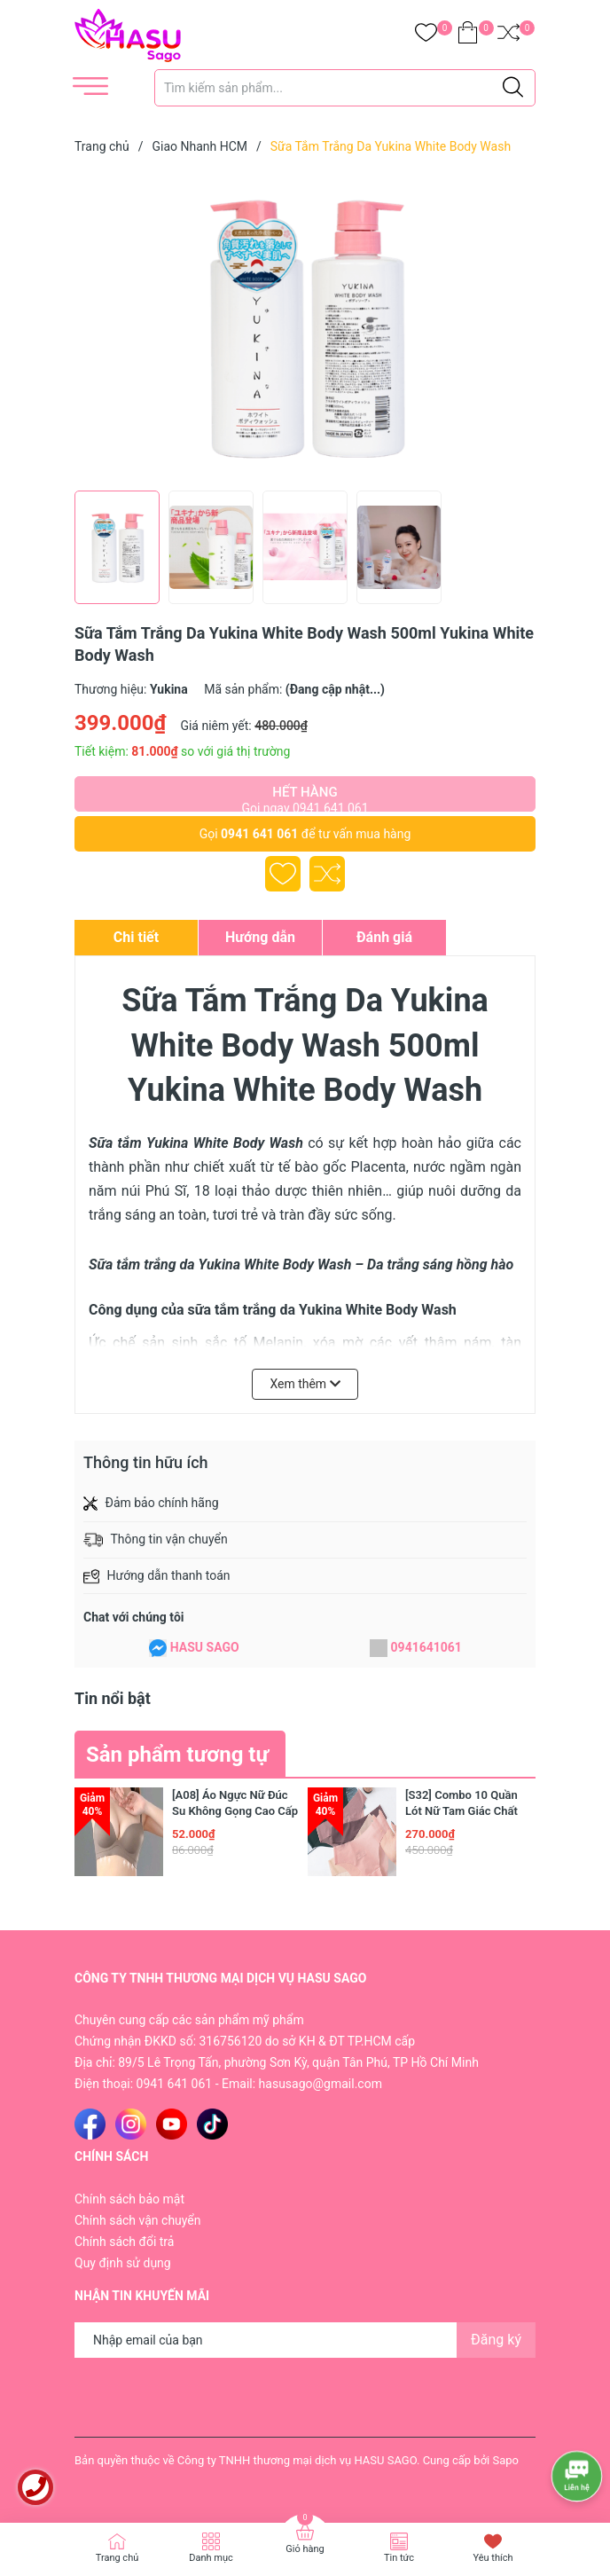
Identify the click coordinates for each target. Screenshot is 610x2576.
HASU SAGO (204, 1647)
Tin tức (399, 2558)
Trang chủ (117, 2558)
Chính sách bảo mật (129, 2199)
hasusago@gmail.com (320, 2084)
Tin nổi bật (112, 1698)
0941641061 (426, 1647)
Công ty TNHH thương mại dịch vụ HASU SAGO (297, 2460)
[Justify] (513, 88)
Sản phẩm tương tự (177, 1754)
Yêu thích (492, 2558)
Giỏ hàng (304, 2549)
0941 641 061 (259, 834)
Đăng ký (496, 2339)
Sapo (505, 2460)
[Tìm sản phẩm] (345, 88)
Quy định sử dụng (122, 2263)
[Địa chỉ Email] (305, 2340)
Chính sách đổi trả (124, 2241)
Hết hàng (305, 798)
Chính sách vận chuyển (137, 2220)
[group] (305, 326)
